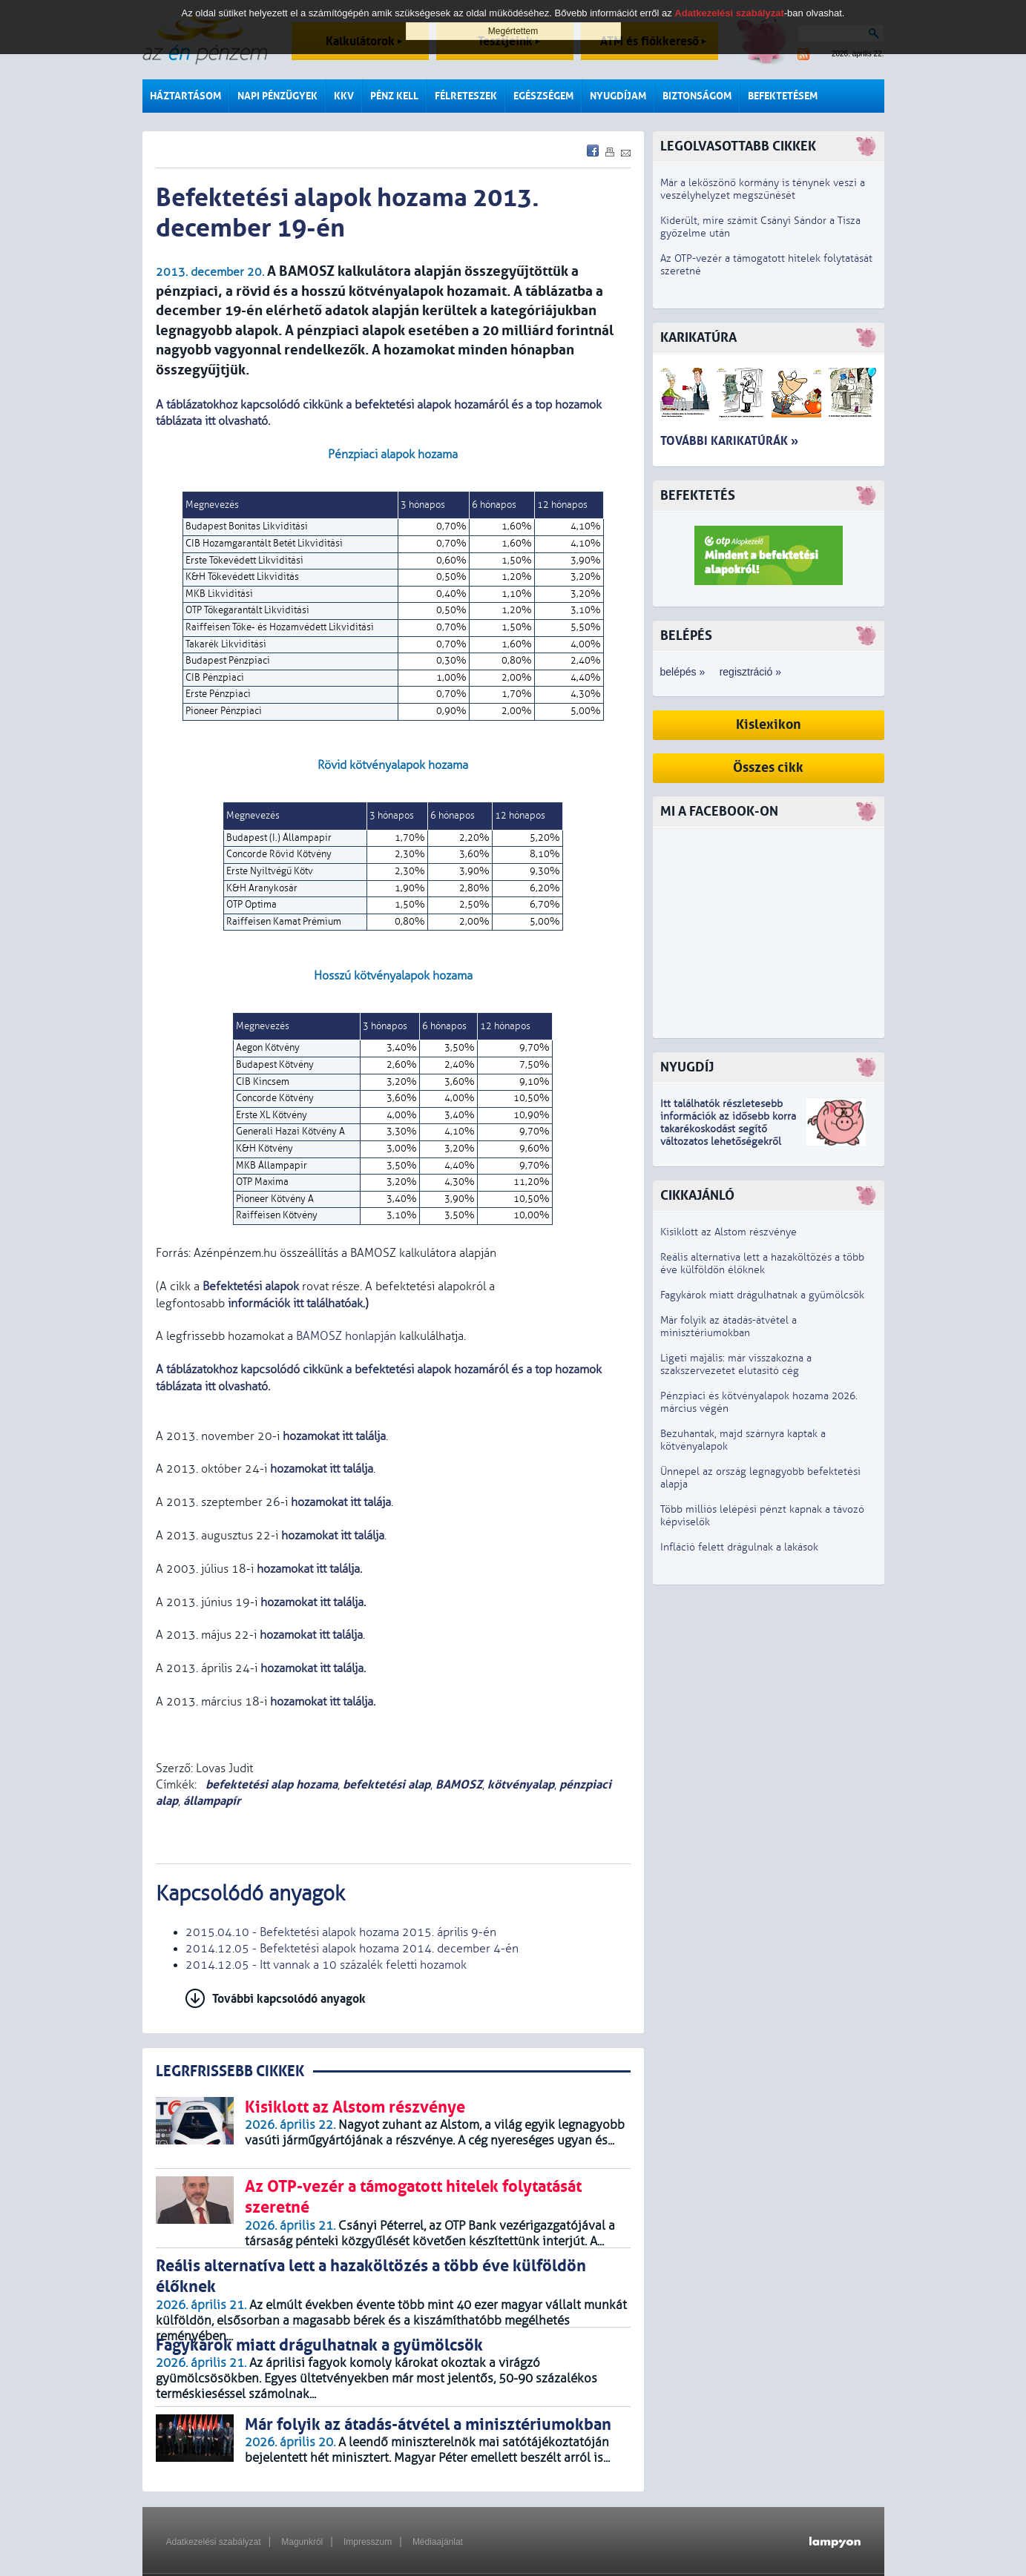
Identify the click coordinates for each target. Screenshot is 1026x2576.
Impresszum (367, 2542)
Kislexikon (768, 725)
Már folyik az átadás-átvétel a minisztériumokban (728, 1326)
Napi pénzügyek (277, 96)
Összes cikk (768, 768)
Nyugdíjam (618, 96)
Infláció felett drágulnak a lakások (739, 1547)
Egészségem (543, 96)
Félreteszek (466, 96)
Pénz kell (394, 96)
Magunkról (302, 2542)
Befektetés (697, 495)
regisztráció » (750, 672)
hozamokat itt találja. (314, 1668)
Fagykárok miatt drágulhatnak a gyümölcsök (762, 1295)
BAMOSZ (458, 1784)
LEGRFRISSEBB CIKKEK (230, 2071)
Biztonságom (696, 96)
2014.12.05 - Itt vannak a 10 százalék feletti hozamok (326, 1965)
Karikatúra (698, 338)
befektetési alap (386, 1784)
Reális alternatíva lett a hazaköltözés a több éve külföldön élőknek (762, 1263)
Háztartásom (185, 96)
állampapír (211, 1801)
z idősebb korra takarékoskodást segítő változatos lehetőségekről (728, 1129)
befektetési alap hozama (270, 1784)
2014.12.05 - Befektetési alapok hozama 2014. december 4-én (352, 1948)
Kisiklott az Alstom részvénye (728, 1232)
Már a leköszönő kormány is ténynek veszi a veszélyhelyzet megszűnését (762, 189)
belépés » (683, 672)
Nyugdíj (687, 1067)
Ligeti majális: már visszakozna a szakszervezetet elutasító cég (736, 1364)
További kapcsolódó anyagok (289, 1999)
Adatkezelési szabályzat (213, 2542)
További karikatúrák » (729, 441)
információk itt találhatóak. (295, 1303)
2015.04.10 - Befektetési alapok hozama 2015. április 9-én (340, 1932)
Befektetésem (783, 96)
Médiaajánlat (437, 2542)
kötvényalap (520, 1784)
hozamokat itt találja (334, 1436)
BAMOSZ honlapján (346, 1336)
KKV (344, 96)
